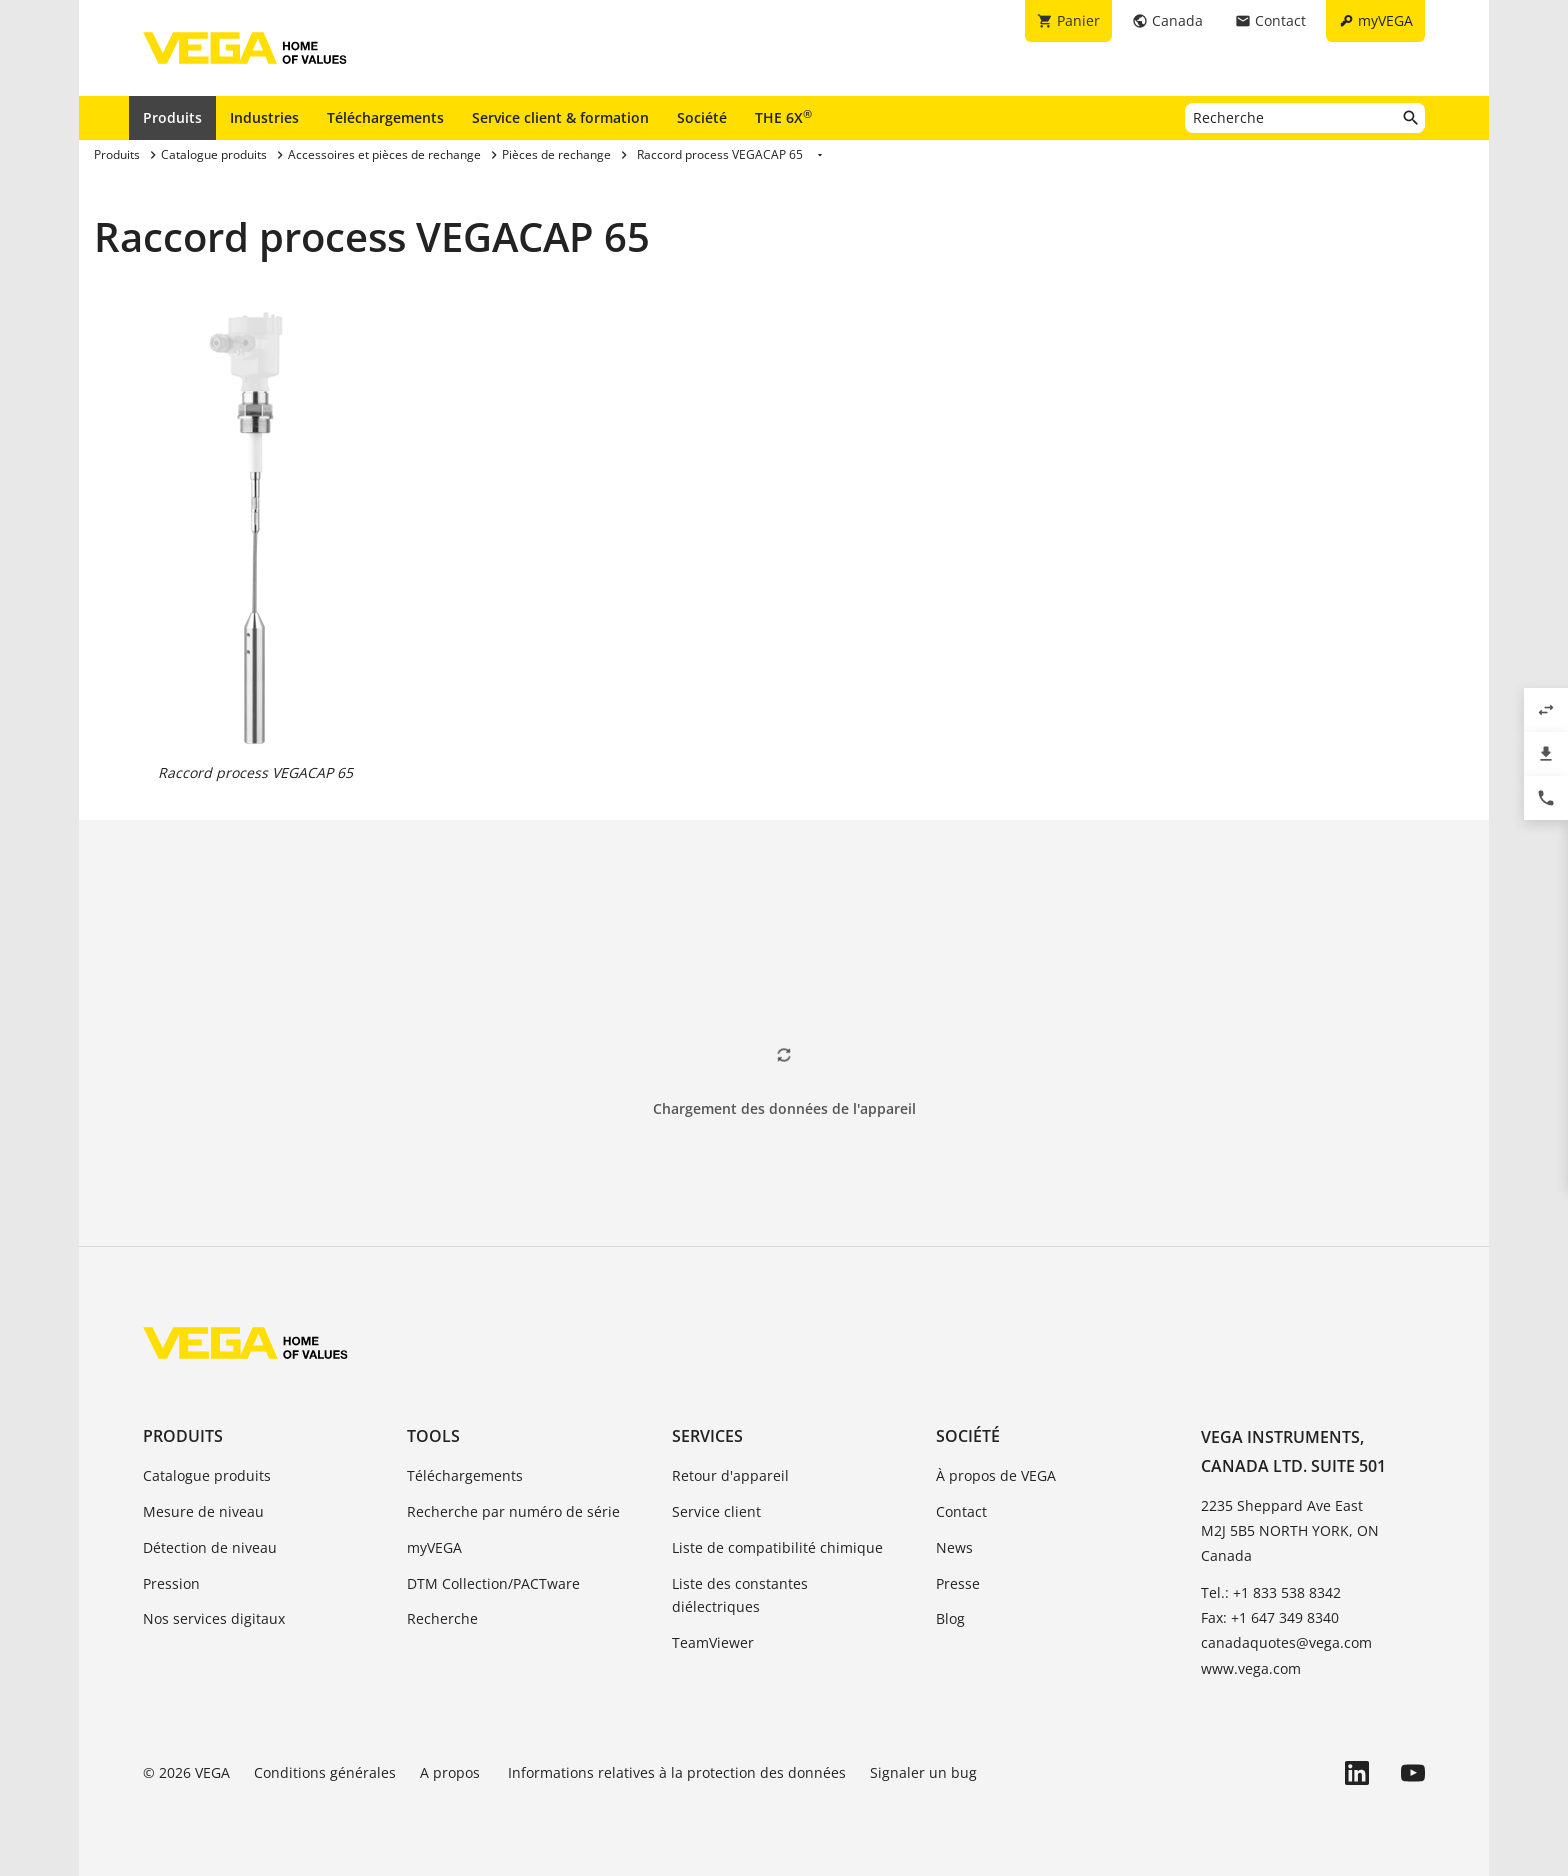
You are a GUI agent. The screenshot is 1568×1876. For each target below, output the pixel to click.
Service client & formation (560, 117)
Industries (264, 117)
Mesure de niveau (203, 1511)
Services (707, 1436)
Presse (958, 1583)
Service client (716, 1511)
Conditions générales (325, 1772)
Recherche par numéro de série (513, 1511)
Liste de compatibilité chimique (777, 1547)
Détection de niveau (210, 1547)
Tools (433, 1436)
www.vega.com (1251, 1668)
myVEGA (434, 1547)
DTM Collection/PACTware (493, 1583)
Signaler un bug (923, 1772)
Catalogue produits (207, 1475)
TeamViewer (713, 1642)
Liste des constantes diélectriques (740, 1595)
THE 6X (783, 117)
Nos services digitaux (214, 1618)
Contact (961, 1511)
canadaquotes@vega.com (1286, 1642)
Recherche (442, 1618)
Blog (950, 1618)
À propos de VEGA (996, 1475)
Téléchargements (385, 117)
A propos (452, 1772)
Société (702, 117)
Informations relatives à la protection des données (677, 1772)
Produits (172, 117)
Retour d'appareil (730, 1475)
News (954, 1547)
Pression (171, 1583)
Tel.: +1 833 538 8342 (1271, 1592)
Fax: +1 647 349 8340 (1270, 1617)
